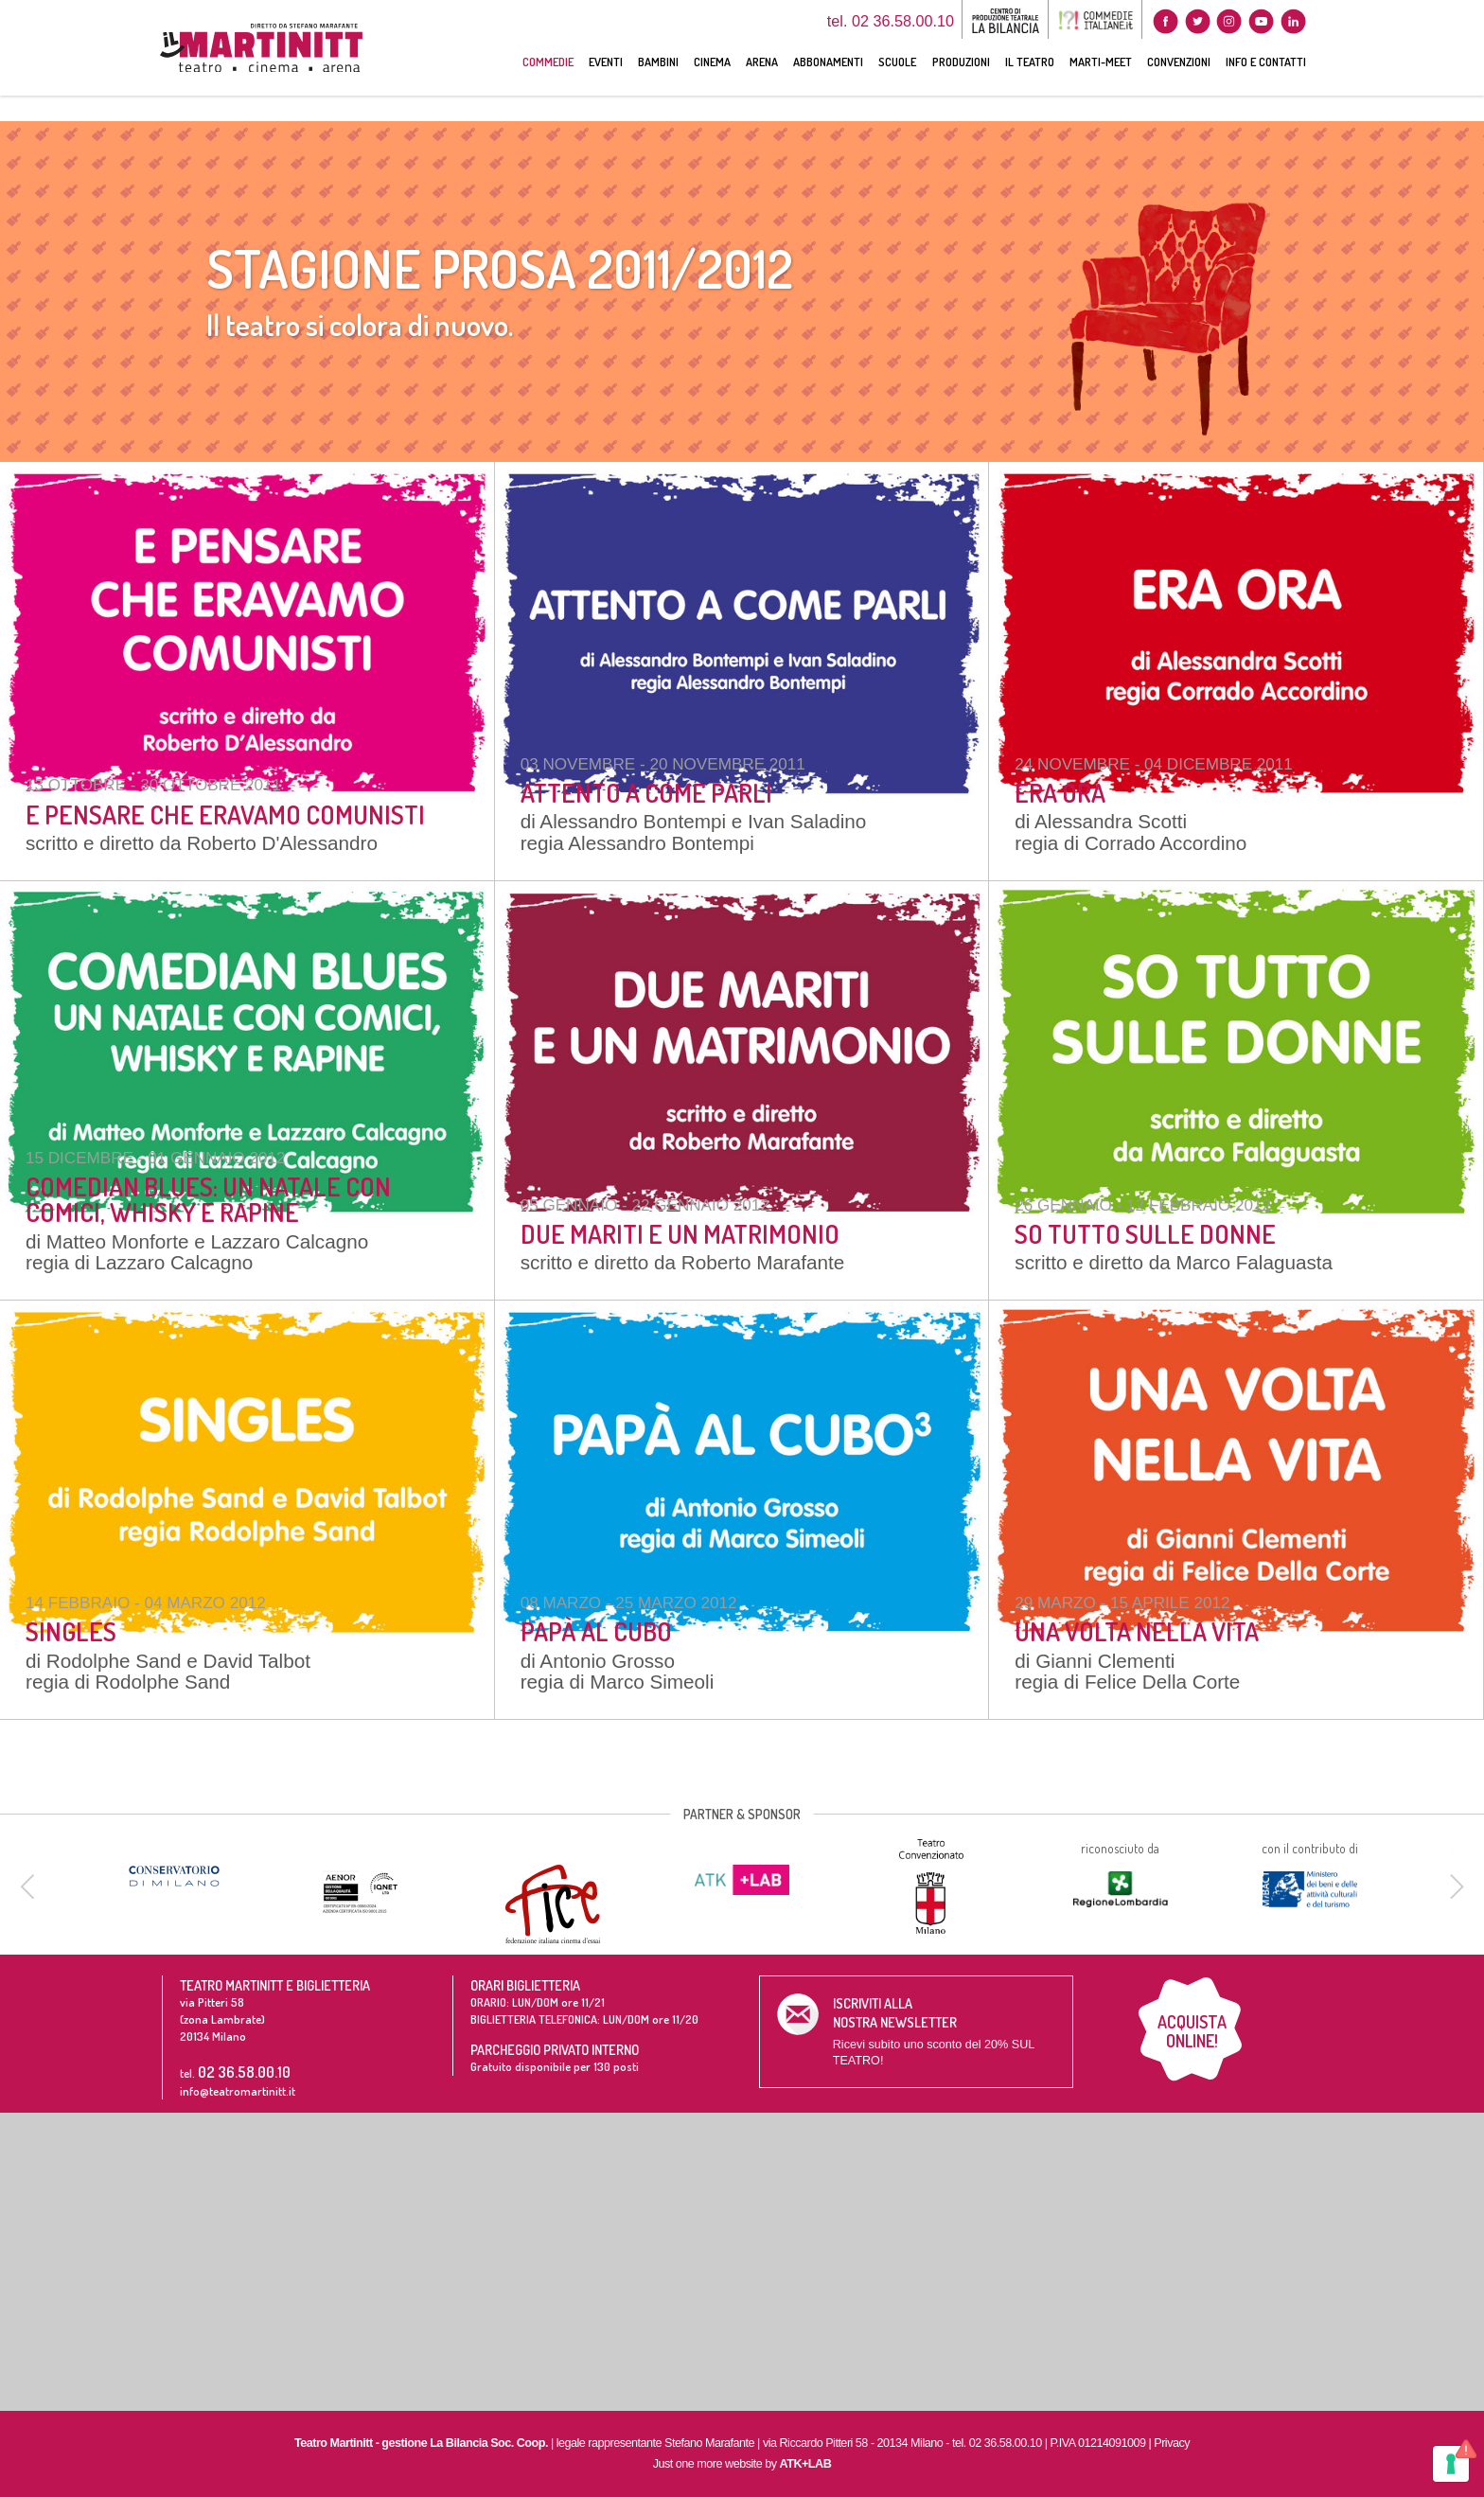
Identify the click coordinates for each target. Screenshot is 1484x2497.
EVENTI (606, 87)
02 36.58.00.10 (244, 2071)
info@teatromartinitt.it (237, 2091)
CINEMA (712, 87)
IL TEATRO (1029, 87)
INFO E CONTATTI (1266, 87)
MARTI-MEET (1100, 87)
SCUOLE (897, 87)
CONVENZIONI (1178, 87)
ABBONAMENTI (828, 87)
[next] (1454, 1886)
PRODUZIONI (961, 87)
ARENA (762, 87)
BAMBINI (658, 87)
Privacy (1172, 2443)
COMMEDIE (548, 87)
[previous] (30, 1886)
